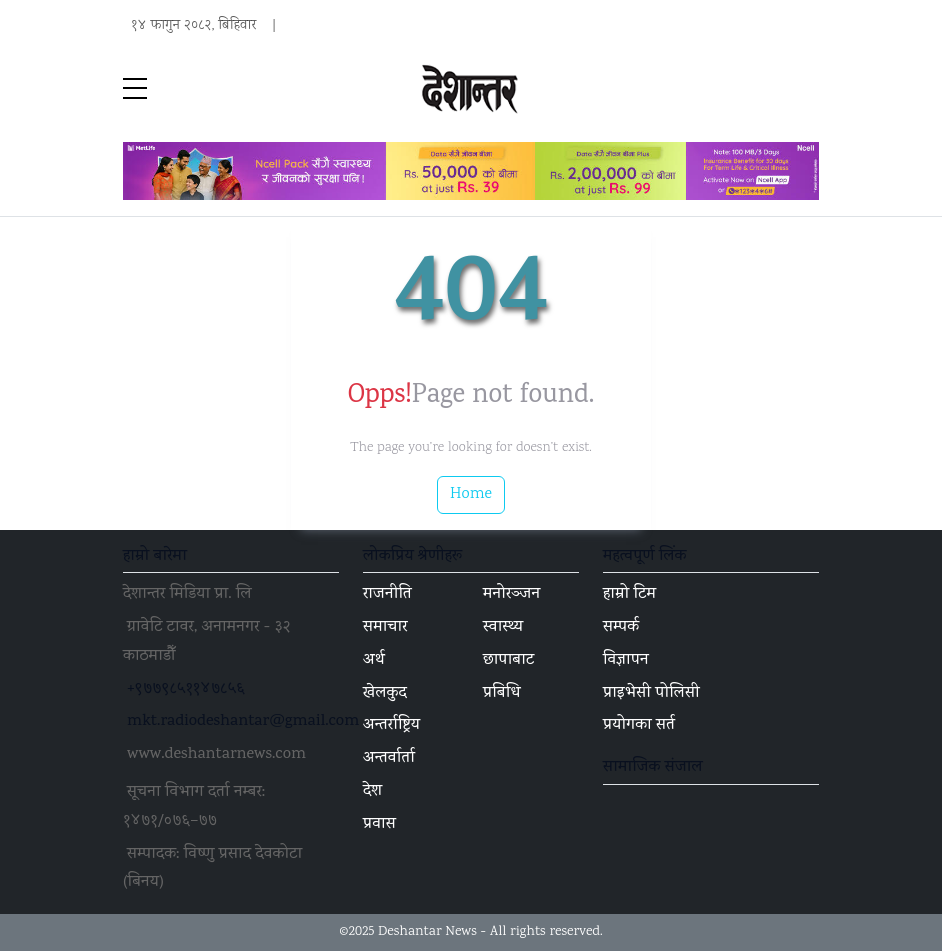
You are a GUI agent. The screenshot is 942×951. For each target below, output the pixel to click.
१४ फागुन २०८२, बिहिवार (193, 26)
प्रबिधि (502, 694)
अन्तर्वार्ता (389, 759)
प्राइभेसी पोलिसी (651, 694)
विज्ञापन (626, 661)
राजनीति (387, 595)
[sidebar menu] (135, 90)
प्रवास (379, 825)
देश (372, 792)
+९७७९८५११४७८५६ (186, 690)
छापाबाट (508, 661)
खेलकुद (385, 694)
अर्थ (374, 661)
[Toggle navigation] (807, 90)
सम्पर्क (621, 628)
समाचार (385, 628)
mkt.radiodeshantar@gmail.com (243, 722)
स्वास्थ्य (503, 628)
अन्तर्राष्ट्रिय (391, 726)
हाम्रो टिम (629, 595)
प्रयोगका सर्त (639, 726)
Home (471, 494)
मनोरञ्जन (511, 595)
